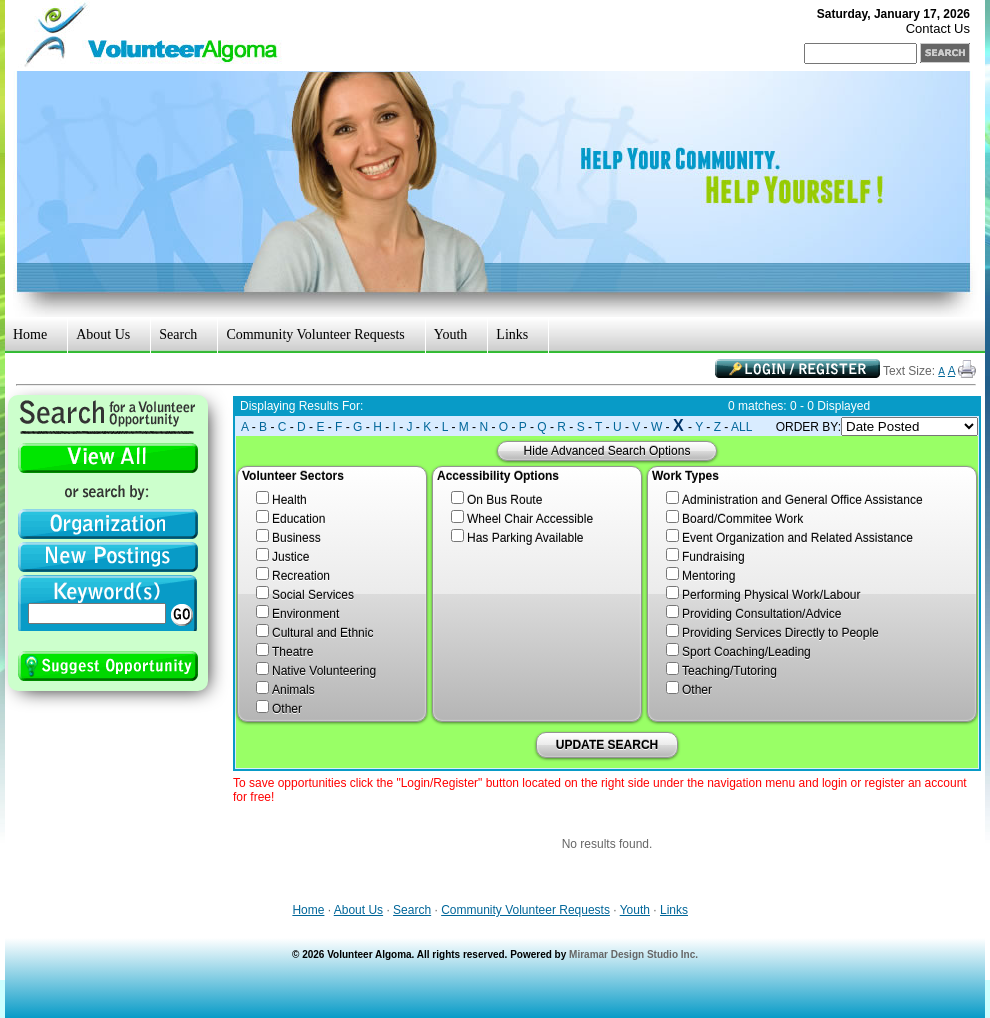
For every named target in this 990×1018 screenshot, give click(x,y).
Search (178, 334)
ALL (741, 427)
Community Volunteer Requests (315, 334)
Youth (451, 334)
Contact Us (938, 28)
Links (512, 334)
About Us (103, 334)
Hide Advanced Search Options (607, 451)
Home (30, 334)
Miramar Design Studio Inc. (633, 954)
